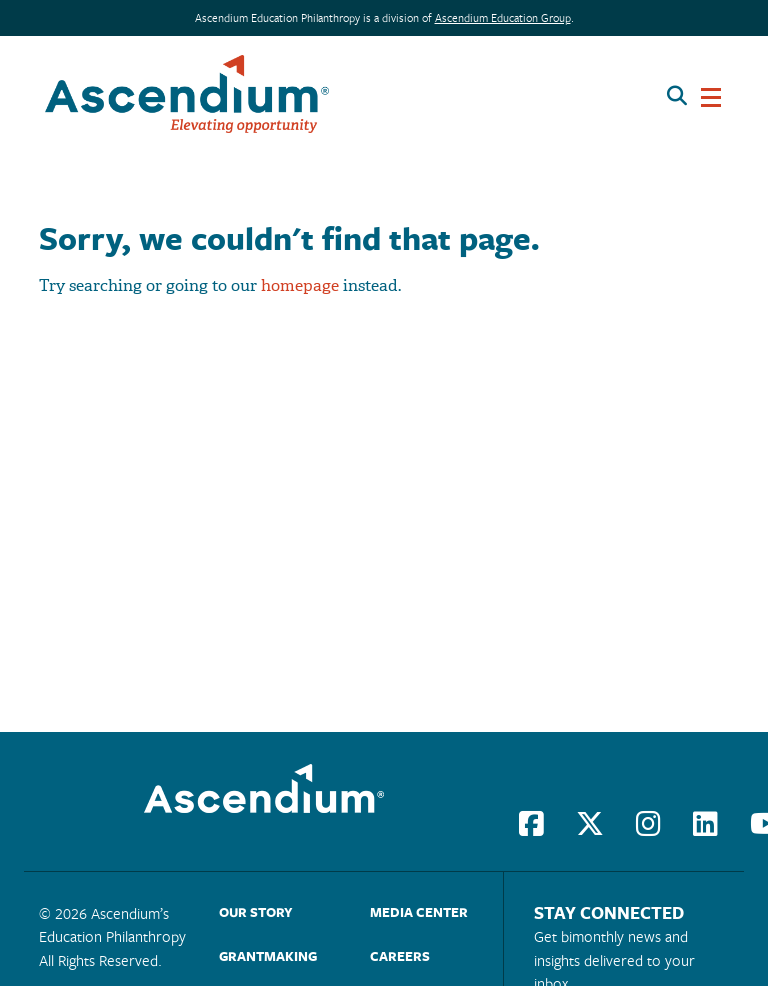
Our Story (256, 912)
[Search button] (677, 94)
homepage (300, 286)
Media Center (419, 912)
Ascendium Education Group (503, 17)
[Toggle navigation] (711, 94)
